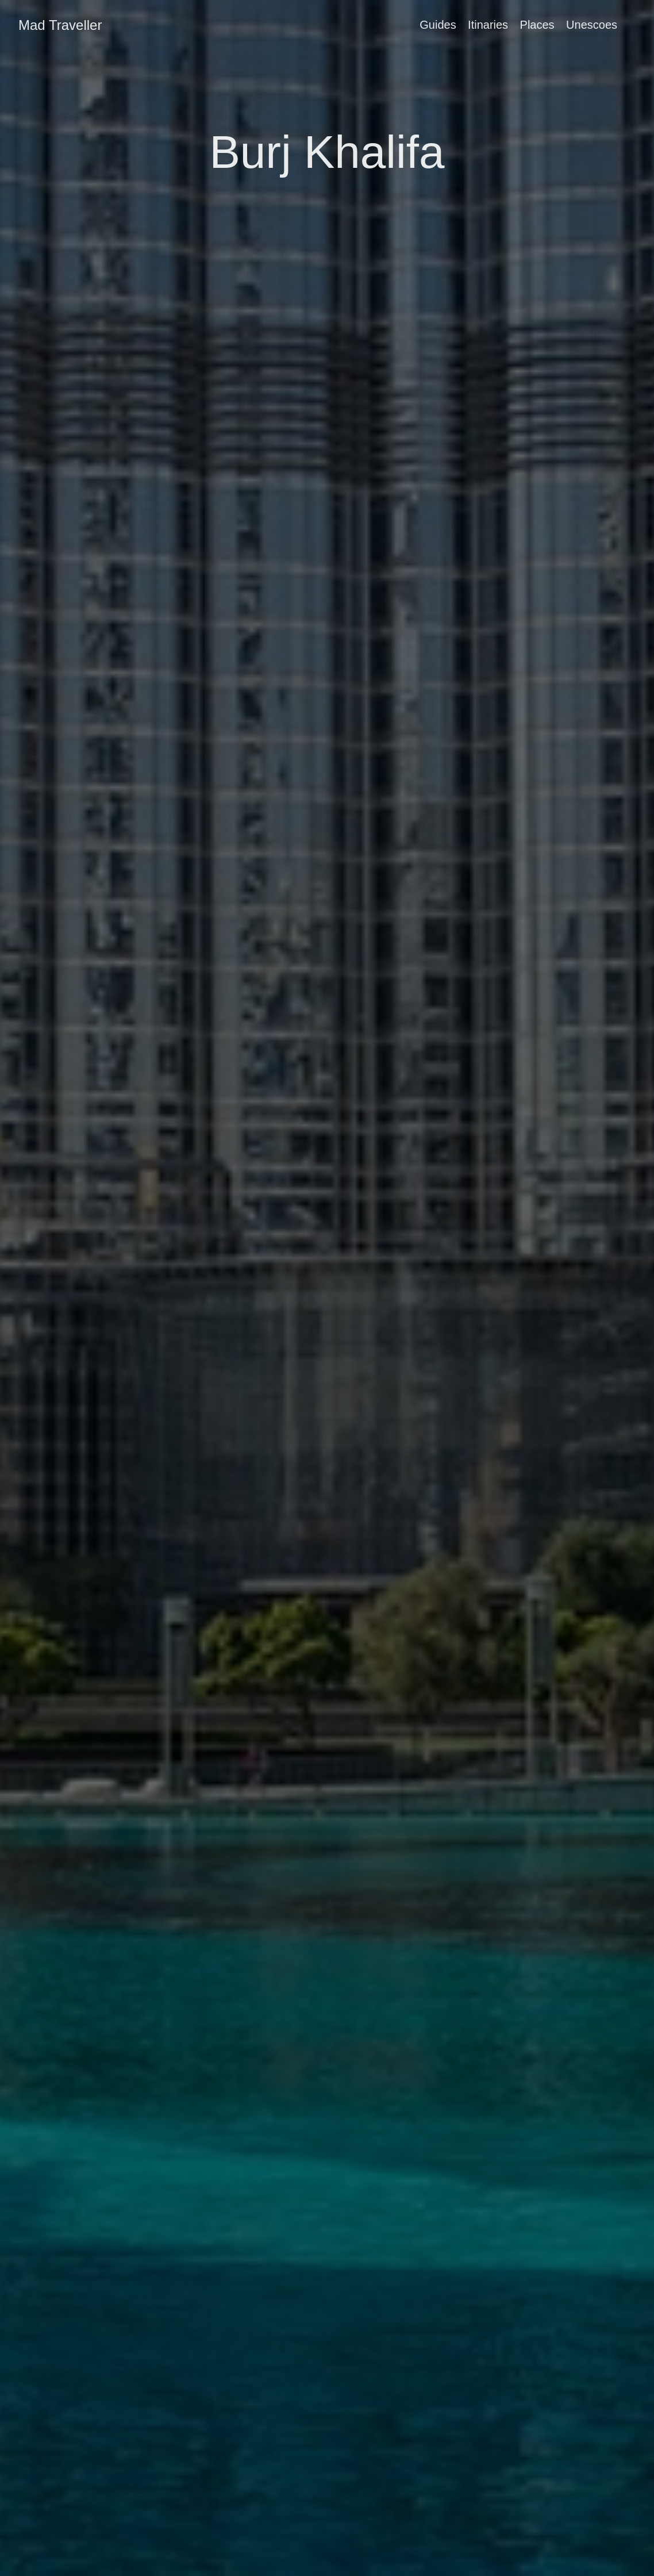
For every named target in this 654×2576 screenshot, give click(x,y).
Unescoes (591, 24)
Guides (438, 24)
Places (537, 24)
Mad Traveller (60, 25)
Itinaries (488, 24)
